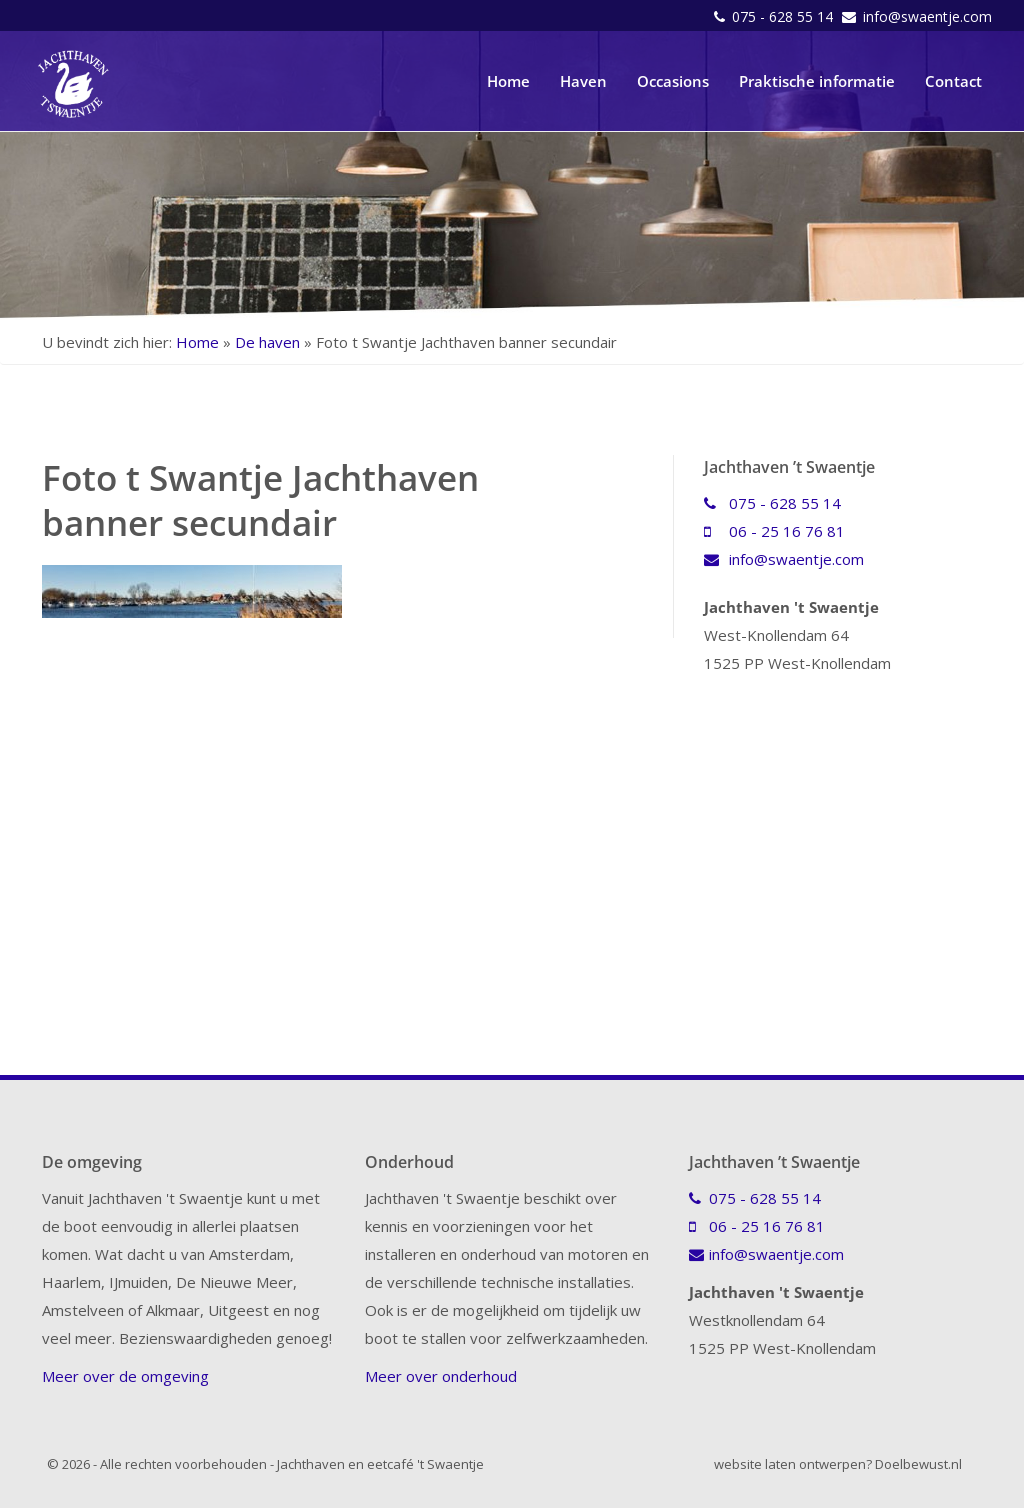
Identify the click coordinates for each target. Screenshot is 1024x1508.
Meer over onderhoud (441, 1376)
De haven (267, 342)
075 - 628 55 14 (784, 16)
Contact (953, 81)
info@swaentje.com (927, 16)
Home (508, 81)
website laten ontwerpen (790, 1464)
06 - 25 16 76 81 (774, 531)
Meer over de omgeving (125, 1376)
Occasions (673, 81)
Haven (583, 81)
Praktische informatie (817, 81)
